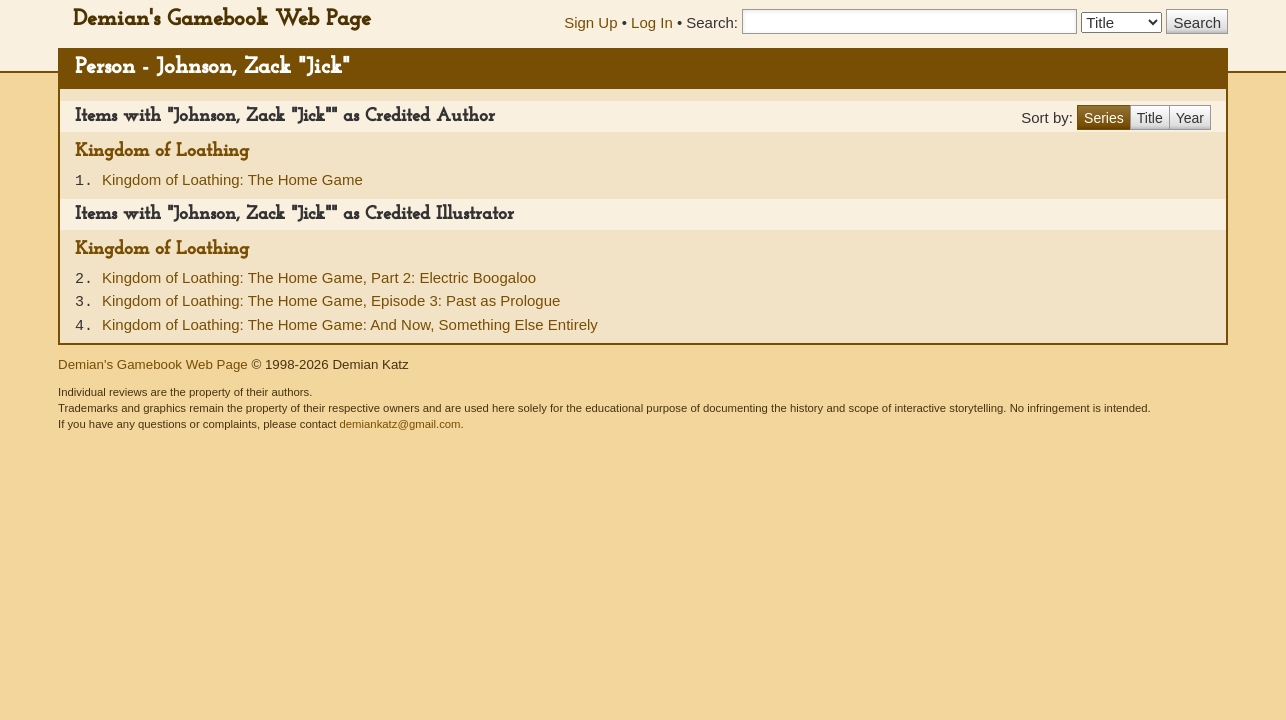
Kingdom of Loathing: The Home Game (232, 179)
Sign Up (590, 22)
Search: (712, 22)
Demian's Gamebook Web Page (222, 19)
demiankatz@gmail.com (399, 424)
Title (1150, 118)
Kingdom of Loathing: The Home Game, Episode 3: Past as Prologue (331, 300)
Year (1190, 118)
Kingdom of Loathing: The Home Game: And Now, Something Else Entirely (350, 324)
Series (1104, 118)
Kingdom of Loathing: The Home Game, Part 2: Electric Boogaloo (319, 277)
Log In (652, 22)
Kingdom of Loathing (162, 151)
